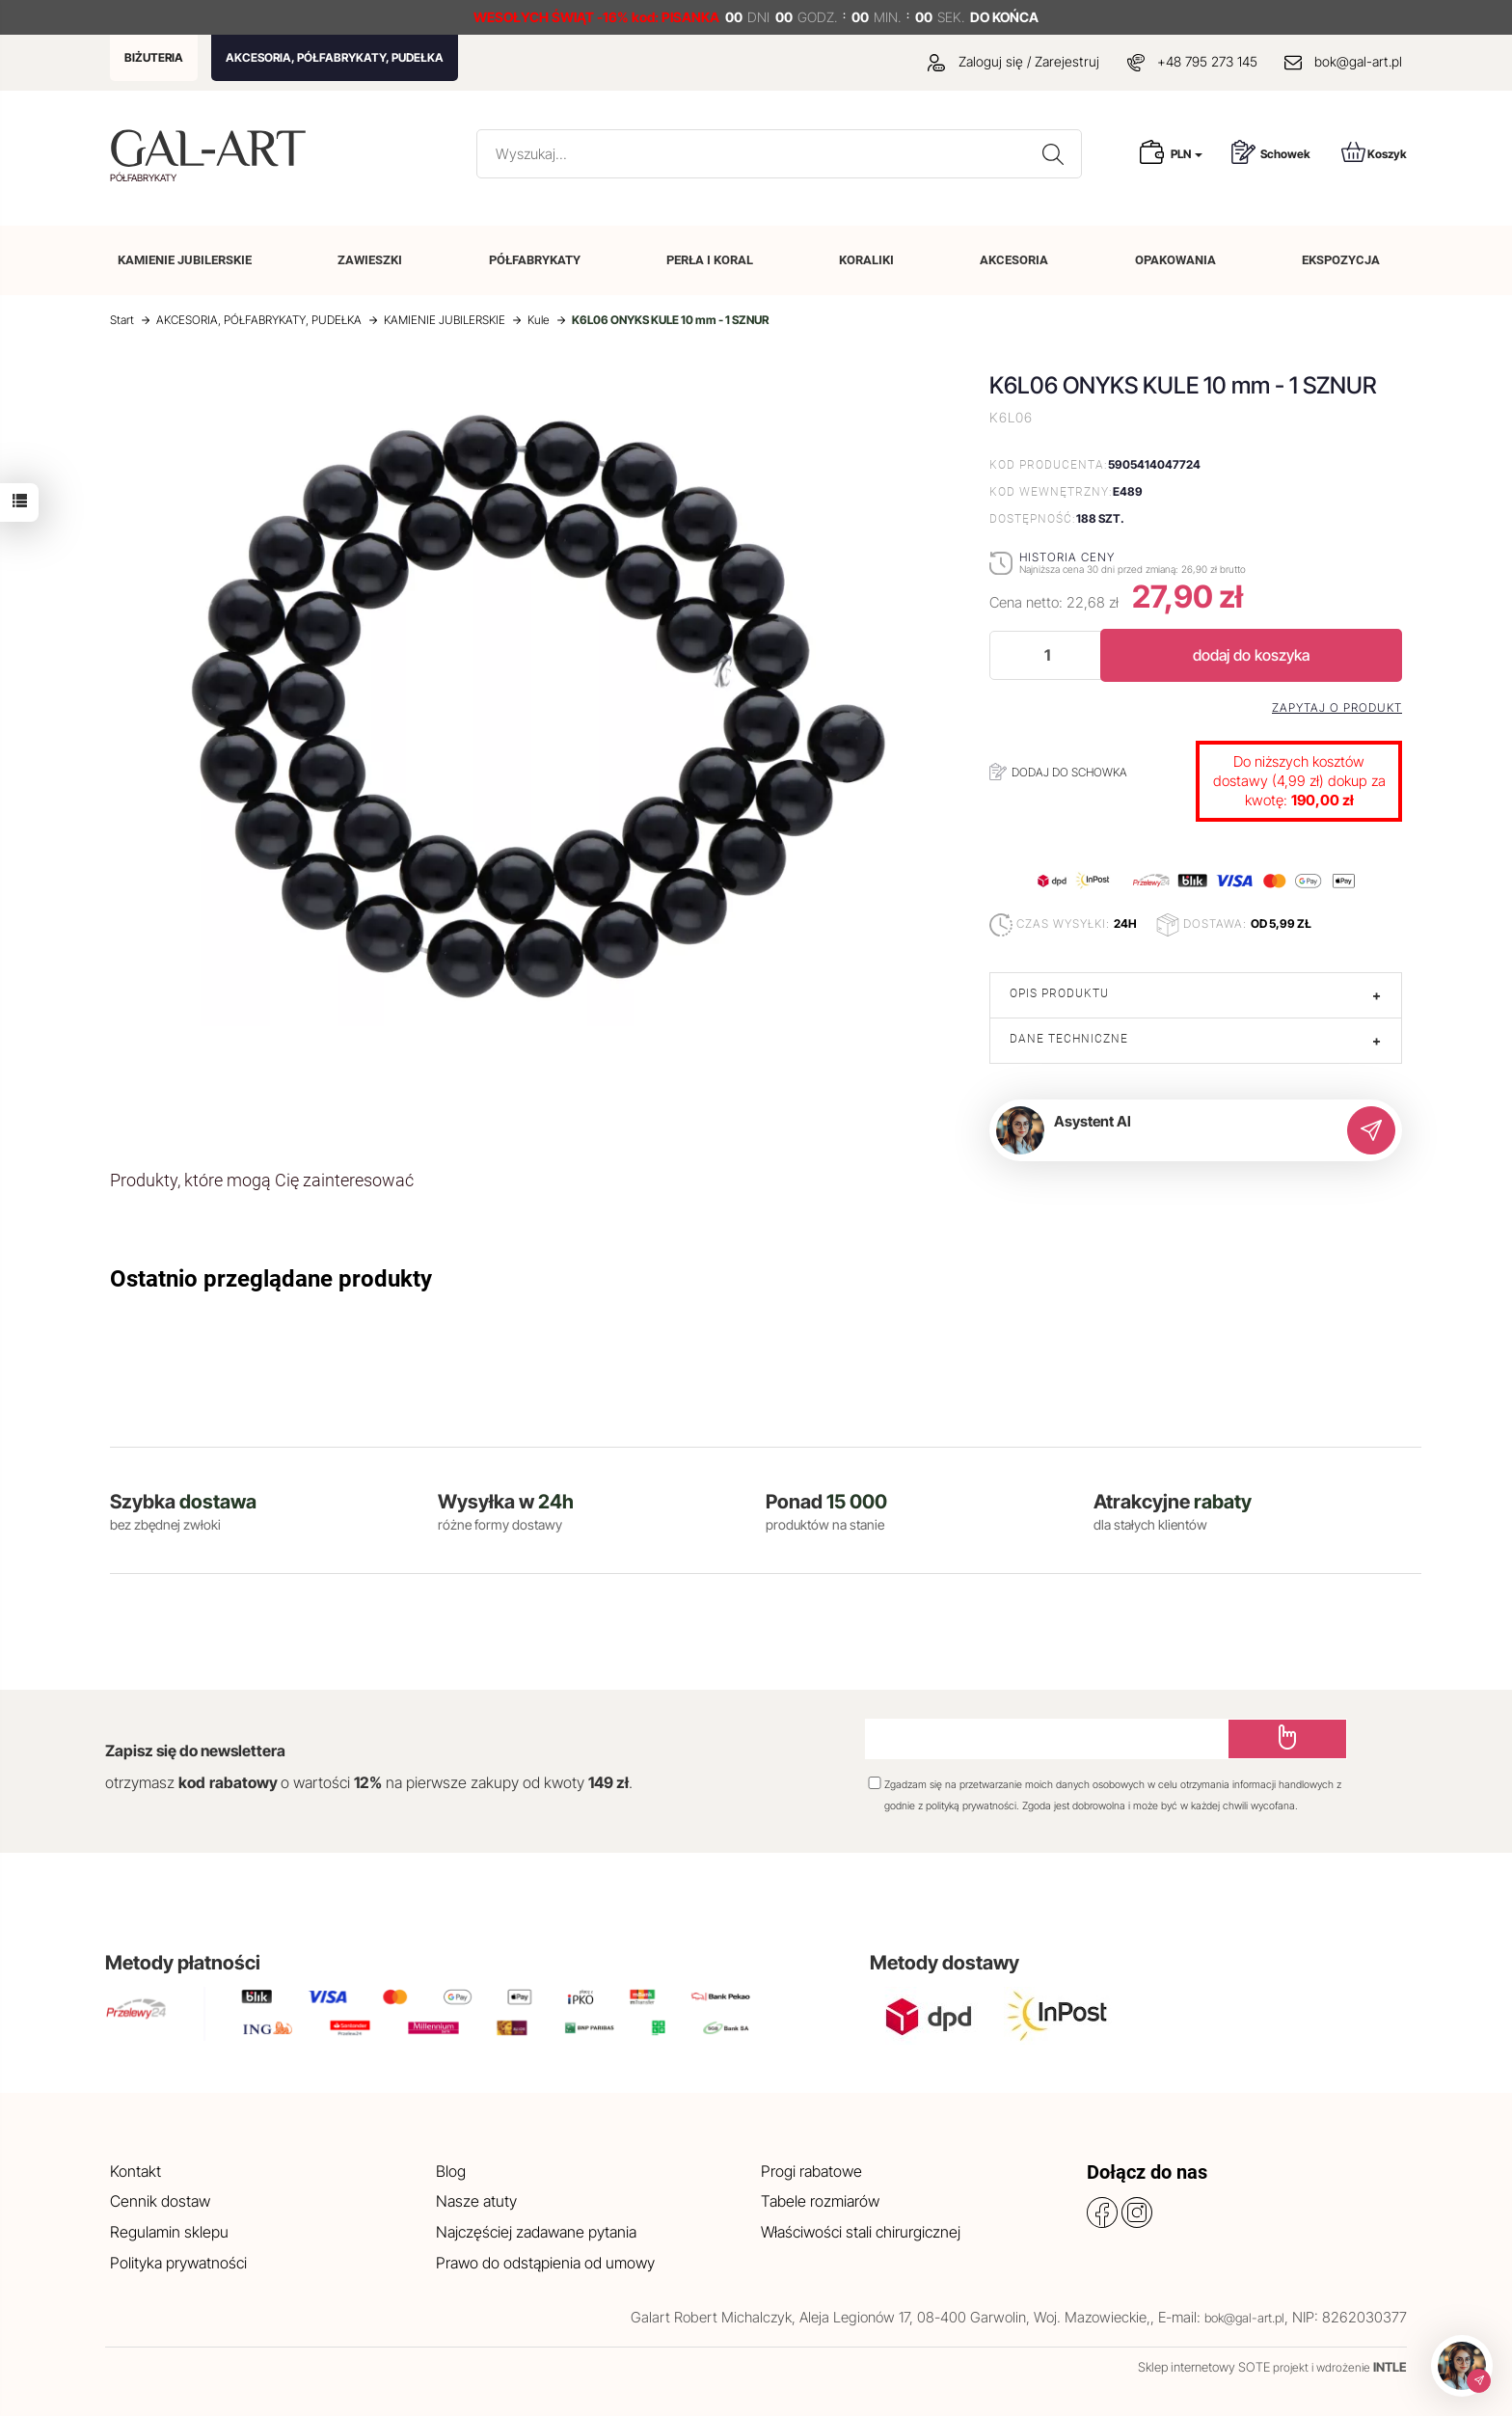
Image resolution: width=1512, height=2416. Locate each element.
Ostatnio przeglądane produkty (271, 1278)
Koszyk (1374, 152)
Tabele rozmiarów (820, 2201)
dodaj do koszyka (1251, 655)
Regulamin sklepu (169, 2231)
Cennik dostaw (160, 2201)
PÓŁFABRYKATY (534, 260)
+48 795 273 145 (1207, 61)
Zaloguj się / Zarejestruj (1013, 61)
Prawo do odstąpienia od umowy (545, 2262)
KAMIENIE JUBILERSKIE (185, 260)
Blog (451, 2171)
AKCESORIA (1014, 260)
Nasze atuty (476, 2201)
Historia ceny (1067, 557)
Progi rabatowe (811, 2171)
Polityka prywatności (178, 2262)
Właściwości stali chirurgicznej (860, 2231)
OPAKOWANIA (1175, 260)
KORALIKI (866, 260)
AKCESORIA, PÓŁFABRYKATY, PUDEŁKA (335, 57)
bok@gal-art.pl (1358, 61)
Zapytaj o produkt (1337, 708)
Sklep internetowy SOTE (1204, 2367)
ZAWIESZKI (370, 260)
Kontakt (135, 2171)
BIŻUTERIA (153, 57)
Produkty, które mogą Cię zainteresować (262, 1180)
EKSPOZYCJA (1341, 260)
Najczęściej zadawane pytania (536, 2231)
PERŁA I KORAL (709, 260)
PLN (1186, 154)
